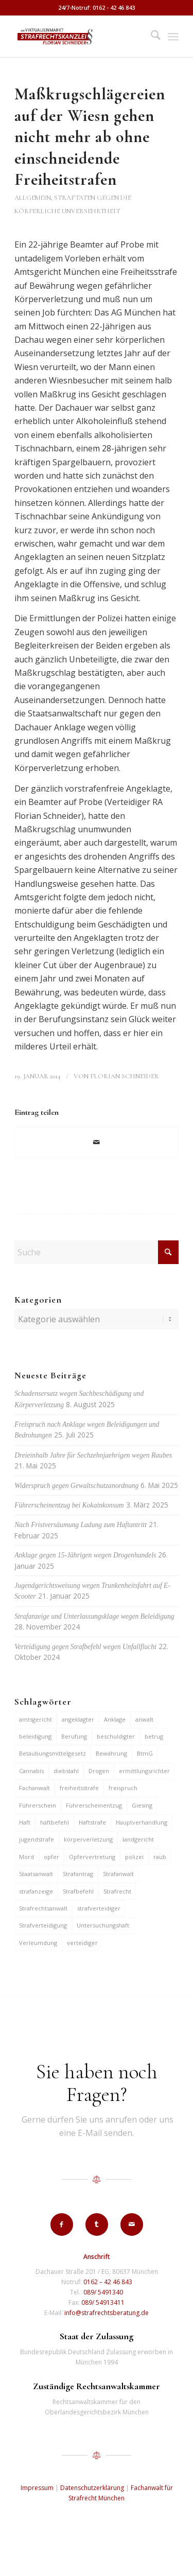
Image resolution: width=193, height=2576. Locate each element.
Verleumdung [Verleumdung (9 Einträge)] (38, 1943)
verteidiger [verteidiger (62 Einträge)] (82, 1943)
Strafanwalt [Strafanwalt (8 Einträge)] (118, 1874)
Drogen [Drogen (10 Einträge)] (99, 1771)
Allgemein (32, 198)
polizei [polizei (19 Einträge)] (134, 1857)
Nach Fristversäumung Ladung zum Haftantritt (80, 1525)
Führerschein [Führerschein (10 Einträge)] (37, 1805)
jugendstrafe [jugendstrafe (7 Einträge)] (36, 1839)
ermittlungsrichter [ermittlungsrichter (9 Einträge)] (144, 1771)
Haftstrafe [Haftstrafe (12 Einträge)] (92, 1822)
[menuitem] (151, 36)
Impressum (37, 2487)
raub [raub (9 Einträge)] (159, 1857)
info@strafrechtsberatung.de (106, 2312)
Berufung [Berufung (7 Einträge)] (74, 1736)
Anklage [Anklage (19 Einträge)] (115, 1719)
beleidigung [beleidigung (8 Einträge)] (35, 1736)
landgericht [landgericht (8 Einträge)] (138, 1839)
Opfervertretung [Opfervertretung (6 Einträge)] (92, 1857)
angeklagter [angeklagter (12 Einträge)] (78, 1719)
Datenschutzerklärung (92, 2487)
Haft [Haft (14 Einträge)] (24, 1822)
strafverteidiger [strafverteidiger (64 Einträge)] (98, 1908)
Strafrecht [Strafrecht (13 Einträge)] (117, 1891)
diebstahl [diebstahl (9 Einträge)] (66, 1771)
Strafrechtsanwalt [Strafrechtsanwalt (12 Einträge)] (43, 1908)
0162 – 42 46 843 (107, 2281)
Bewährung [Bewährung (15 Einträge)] (111, 1753)
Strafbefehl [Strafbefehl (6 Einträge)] (78, 1891)
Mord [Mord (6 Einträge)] (26, 1857)
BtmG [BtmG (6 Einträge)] (145, 1753)
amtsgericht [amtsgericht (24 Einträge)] (35, 1719)
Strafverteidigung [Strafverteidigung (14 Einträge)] (43, 1925)
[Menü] (173, 36)
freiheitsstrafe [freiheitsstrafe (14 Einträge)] (79, 1788)
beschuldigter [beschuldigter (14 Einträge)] (116, 1736)
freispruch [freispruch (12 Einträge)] (123, 1788)
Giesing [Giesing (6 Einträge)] (142, 1805)
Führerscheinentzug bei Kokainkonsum (69, 1505)
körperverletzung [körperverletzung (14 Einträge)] (88, 1839)
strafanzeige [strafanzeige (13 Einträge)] (36, 1891)
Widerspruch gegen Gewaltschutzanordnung (76, 1485)
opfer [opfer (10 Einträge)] (51, 1857)
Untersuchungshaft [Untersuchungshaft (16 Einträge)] (103, 1925)
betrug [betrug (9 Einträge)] (154, 1736)
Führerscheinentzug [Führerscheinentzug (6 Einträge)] (94, 1805)
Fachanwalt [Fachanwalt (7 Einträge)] (34, 1788)
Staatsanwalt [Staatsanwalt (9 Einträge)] (36, 1874)
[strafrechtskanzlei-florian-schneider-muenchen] (80, 36)
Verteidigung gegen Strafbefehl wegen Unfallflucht (85, 1647)
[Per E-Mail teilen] (96, 1142)
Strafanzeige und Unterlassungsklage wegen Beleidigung (94, 1616)
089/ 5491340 (103, 2292)
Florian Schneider (124, 1076)
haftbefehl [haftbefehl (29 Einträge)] (54, 1822)
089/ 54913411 (103, 2302)
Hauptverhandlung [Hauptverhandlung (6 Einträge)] (141, 1822)
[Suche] (151, 36)
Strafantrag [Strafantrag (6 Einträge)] (78, 1874)
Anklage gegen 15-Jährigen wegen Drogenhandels (85, 1555)
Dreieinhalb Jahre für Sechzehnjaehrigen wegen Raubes (93, 1455)
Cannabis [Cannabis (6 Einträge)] (31, 1771)
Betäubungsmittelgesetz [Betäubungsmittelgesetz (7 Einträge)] (52, 1753)
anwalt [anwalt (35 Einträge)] (144, 1719)
